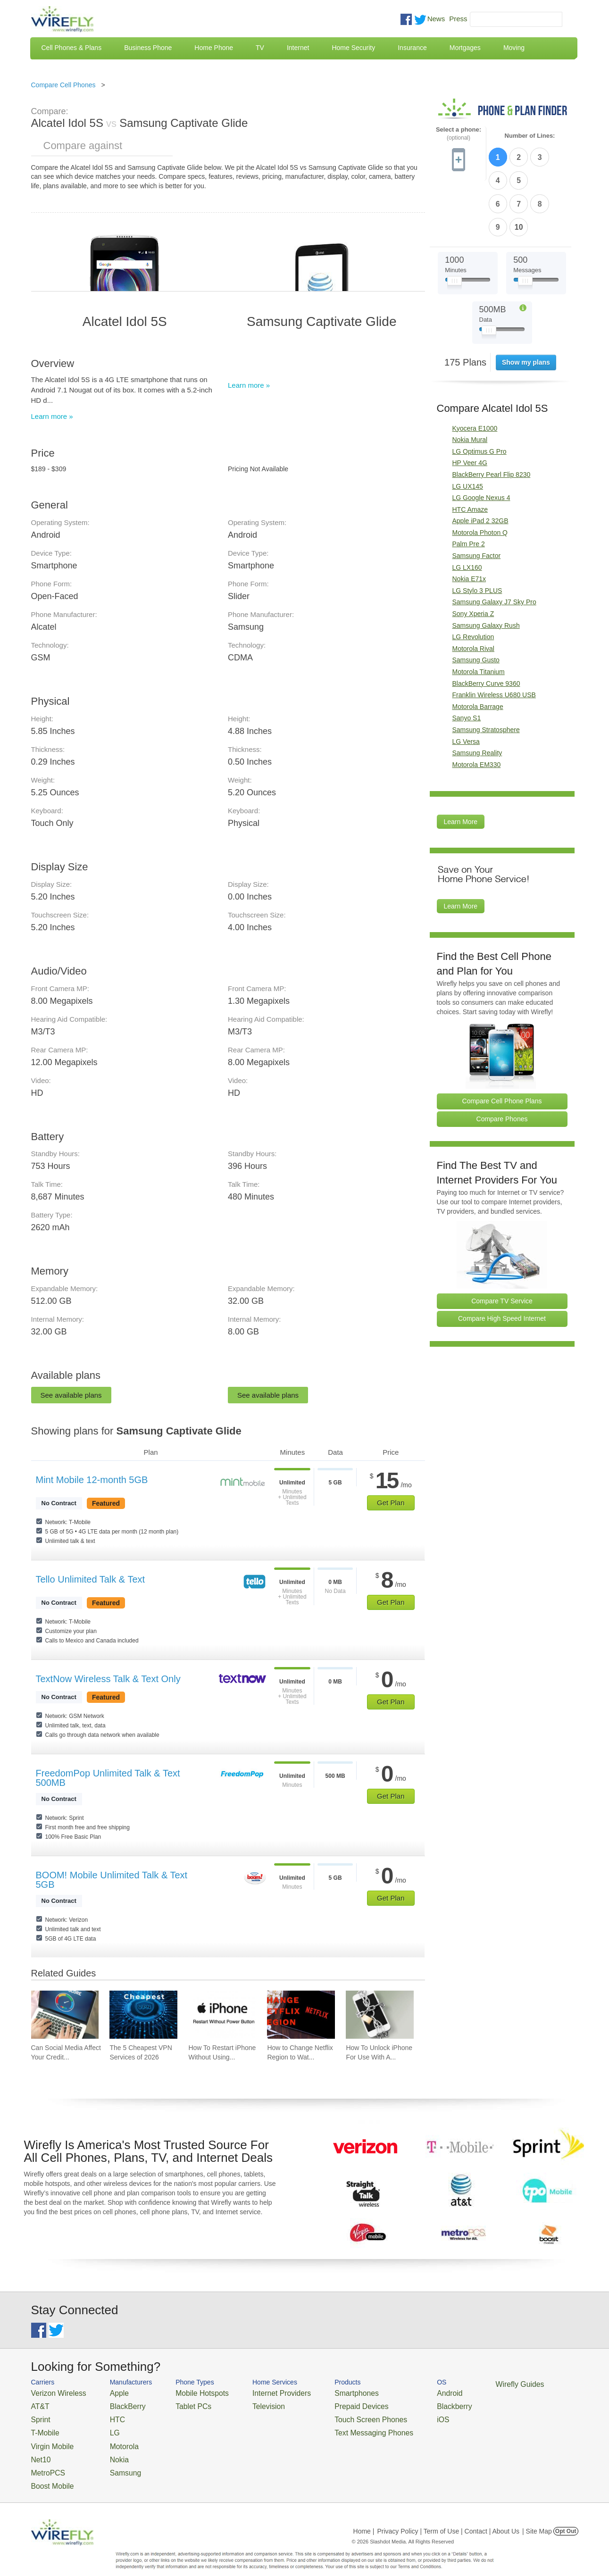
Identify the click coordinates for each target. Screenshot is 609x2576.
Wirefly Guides (468, 2383)
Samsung (113, 2460)
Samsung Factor (476, 498)
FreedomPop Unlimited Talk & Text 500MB (108, 1777)
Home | (364, 2516)
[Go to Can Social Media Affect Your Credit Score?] (65, 2015)
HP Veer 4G (469, 405)
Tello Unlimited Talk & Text (90, 1579)
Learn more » (52, 416)
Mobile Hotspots (188, 2392)
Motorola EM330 (476, 707)
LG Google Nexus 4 (481, 440)
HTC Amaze (470, 452)
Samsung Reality (477, 695)
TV (260, 47)
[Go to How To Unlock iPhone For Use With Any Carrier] (380, 2015)
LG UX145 (467, 429)
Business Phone (148, 47)
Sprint (39, 2415)
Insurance (412, 47)
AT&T (38, 2404)
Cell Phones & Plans (72, 47)
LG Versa (466, 684)
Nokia (108, 2449)
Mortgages (465, 47)
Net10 (39, 2449)
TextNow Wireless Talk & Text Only (108, 1679)
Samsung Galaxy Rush (486, 568)
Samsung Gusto (476, 603)
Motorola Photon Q (480, 475)
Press (458, 19)
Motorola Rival (473, 591)
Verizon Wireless (54, 2392)
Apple (108, 2392)
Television (247, 2404)
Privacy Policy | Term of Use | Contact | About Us (448, 2516)
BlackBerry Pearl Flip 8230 (491, 417)
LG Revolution (473, 579)
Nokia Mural (470, 382)
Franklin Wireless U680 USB (494, 637)
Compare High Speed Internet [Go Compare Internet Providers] (502, 1261)
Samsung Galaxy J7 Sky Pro (494, 545)
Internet (298, 47)
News (436, 19)
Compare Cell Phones (63, 85)
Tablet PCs (181, 2404)
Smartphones (324, 2392)
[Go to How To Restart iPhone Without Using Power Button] (222, 2015)
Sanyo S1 (466, 661)
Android (405, 2392)
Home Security (353, 47)
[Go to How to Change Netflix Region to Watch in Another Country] (301, 2015)
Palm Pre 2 (468, 487)
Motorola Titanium (478, 614)
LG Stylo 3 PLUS (477, 533)
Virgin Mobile (49, 2438)
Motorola (112, 2438)
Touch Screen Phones (336, 2415)
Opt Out (565, 2516)
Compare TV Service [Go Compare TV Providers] (502, 1243)
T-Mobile (43, 2426)
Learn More (461, 764)
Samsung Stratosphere (486, 672)
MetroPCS (45, 2460)
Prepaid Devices (328, 2404)
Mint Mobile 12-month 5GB (92, 1479)
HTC (106, 2415)
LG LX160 (467, 510)
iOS (399, 2415)
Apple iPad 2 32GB (480, 463)
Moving (514, 47)
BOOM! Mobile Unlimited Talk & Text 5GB (112, 1879)
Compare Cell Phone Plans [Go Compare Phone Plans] (502, 1043)
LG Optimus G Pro (479, 394)
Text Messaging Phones (338, 2426)
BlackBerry (115, 2404)
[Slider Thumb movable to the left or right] (454, 225)
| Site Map (537, 2516)
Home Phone (213, 47)
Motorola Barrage (477, 649)
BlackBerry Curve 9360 (486, 626)
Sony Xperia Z (473, 556)
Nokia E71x (469, 521)
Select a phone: (458, 133)
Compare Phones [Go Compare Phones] (502, 1061)
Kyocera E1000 (475, 371)
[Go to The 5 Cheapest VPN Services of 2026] (143, 2015)
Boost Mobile (49, 2472)
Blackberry (408, 2404)
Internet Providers (258, 2392)
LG (104, 2426)
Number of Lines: (530, 136)
